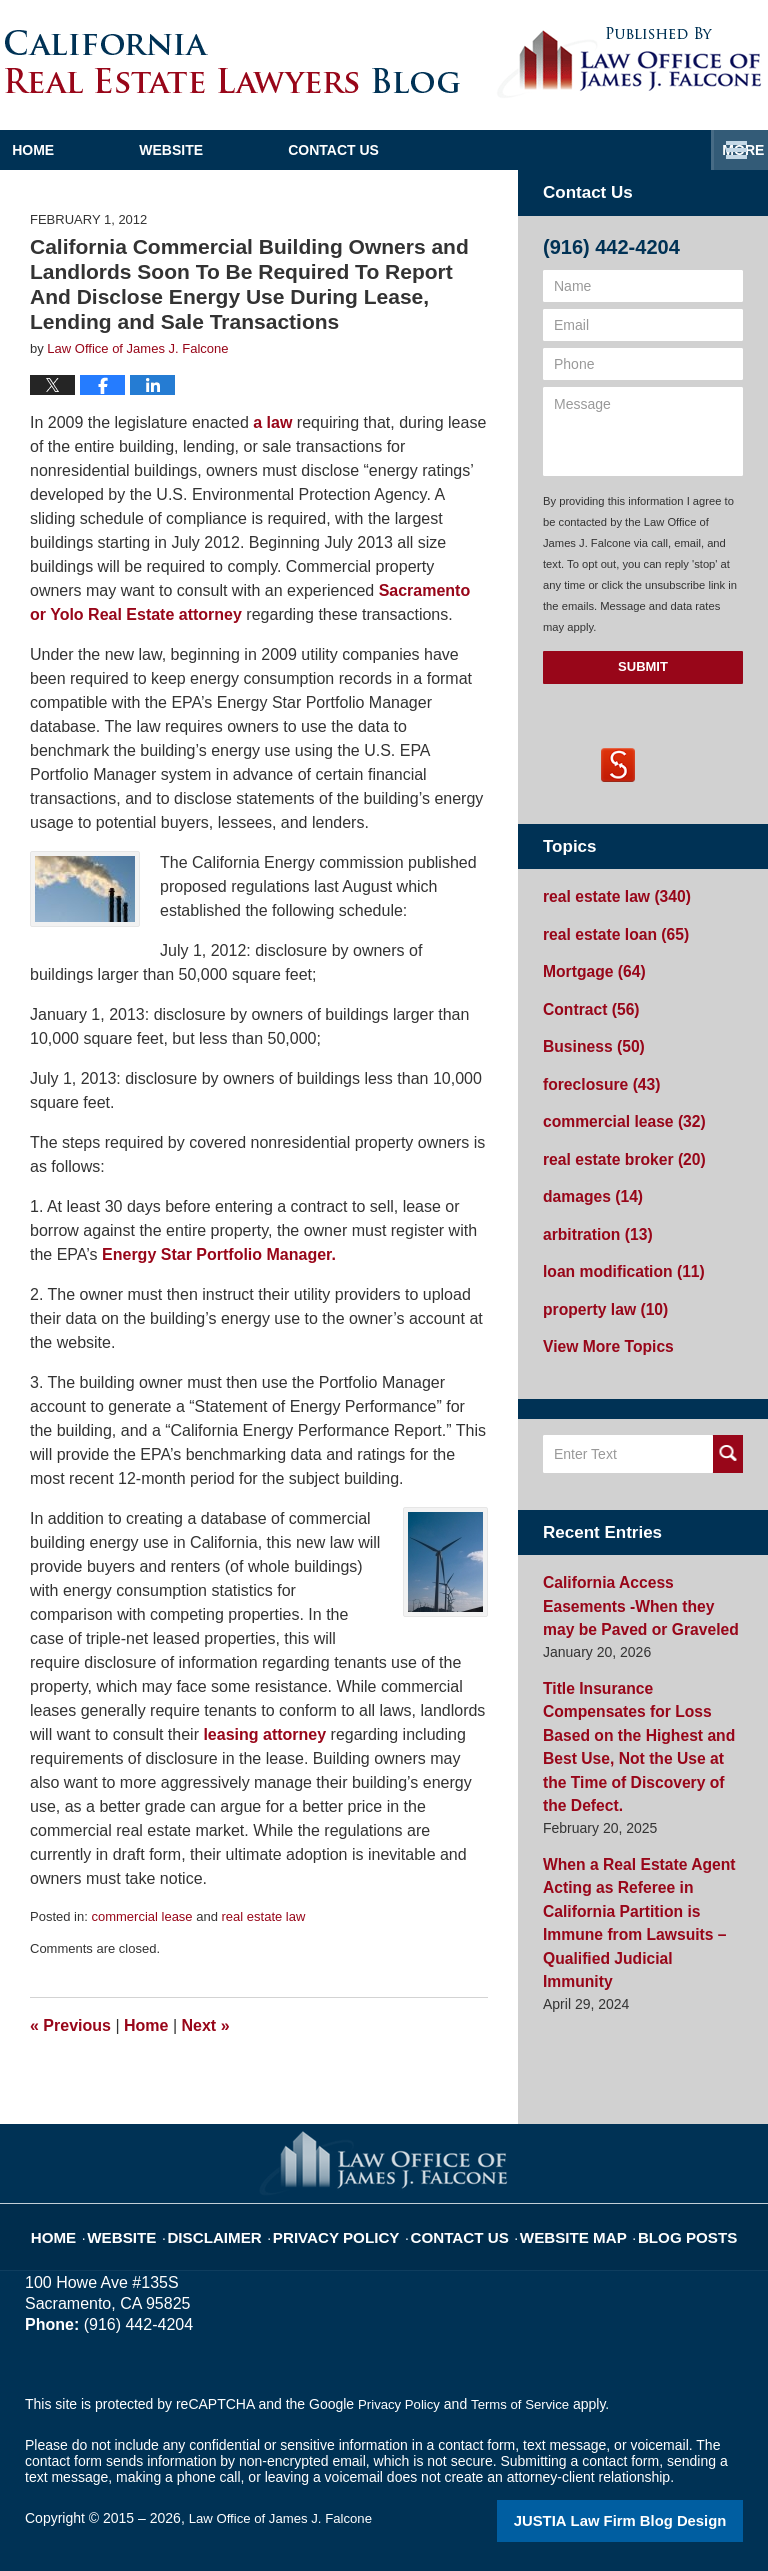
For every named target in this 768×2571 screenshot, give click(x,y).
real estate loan (608, 930)
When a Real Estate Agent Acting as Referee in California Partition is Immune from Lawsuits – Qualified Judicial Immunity (642, 1829)
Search (728, 1421)
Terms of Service (528, 2404)
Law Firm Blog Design (647, 2520)
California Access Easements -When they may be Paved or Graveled (640, 1570)
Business (588, 1035)
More (725, 150)
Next (206, 2025)
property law (599, 1280)
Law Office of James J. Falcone (286, 2518)
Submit (643, 666)
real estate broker (616, 1140)
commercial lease (141, 1916)
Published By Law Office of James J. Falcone (629, 63)
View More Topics (601, 1315)
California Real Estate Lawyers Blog (232, 61)
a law (271, 422)
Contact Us (516, 150)
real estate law (264, 1916)
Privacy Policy (350, 2223)
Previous (70, 2025)
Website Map (559, 2223)
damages (588, 1175)
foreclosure (595, 1070)
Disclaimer (243, 2223)
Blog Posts (661, 2223)
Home (94, 150)
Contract (586, 1000)
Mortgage (589, 965)
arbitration (592, 1210)
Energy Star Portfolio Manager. (219, 1254)
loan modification (615, 1245)
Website (293, 150)
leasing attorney (262, 1734)
